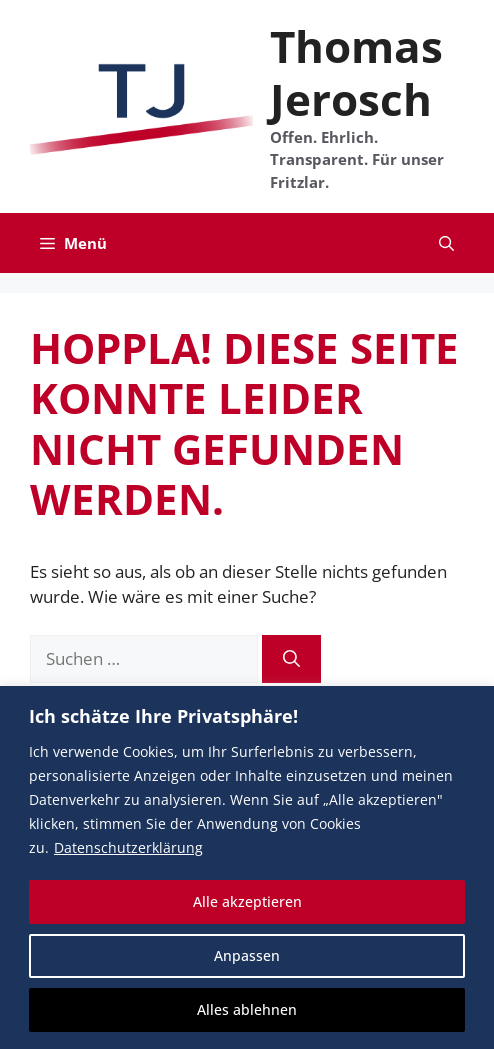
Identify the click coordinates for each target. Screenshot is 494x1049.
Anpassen (247, 955)
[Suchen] (291, 659)
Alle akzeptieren (247, 901)
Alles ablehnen (247, 1009)
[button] (446, 243)
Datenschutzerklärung (128, 847)
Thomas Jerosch (356, 72)
